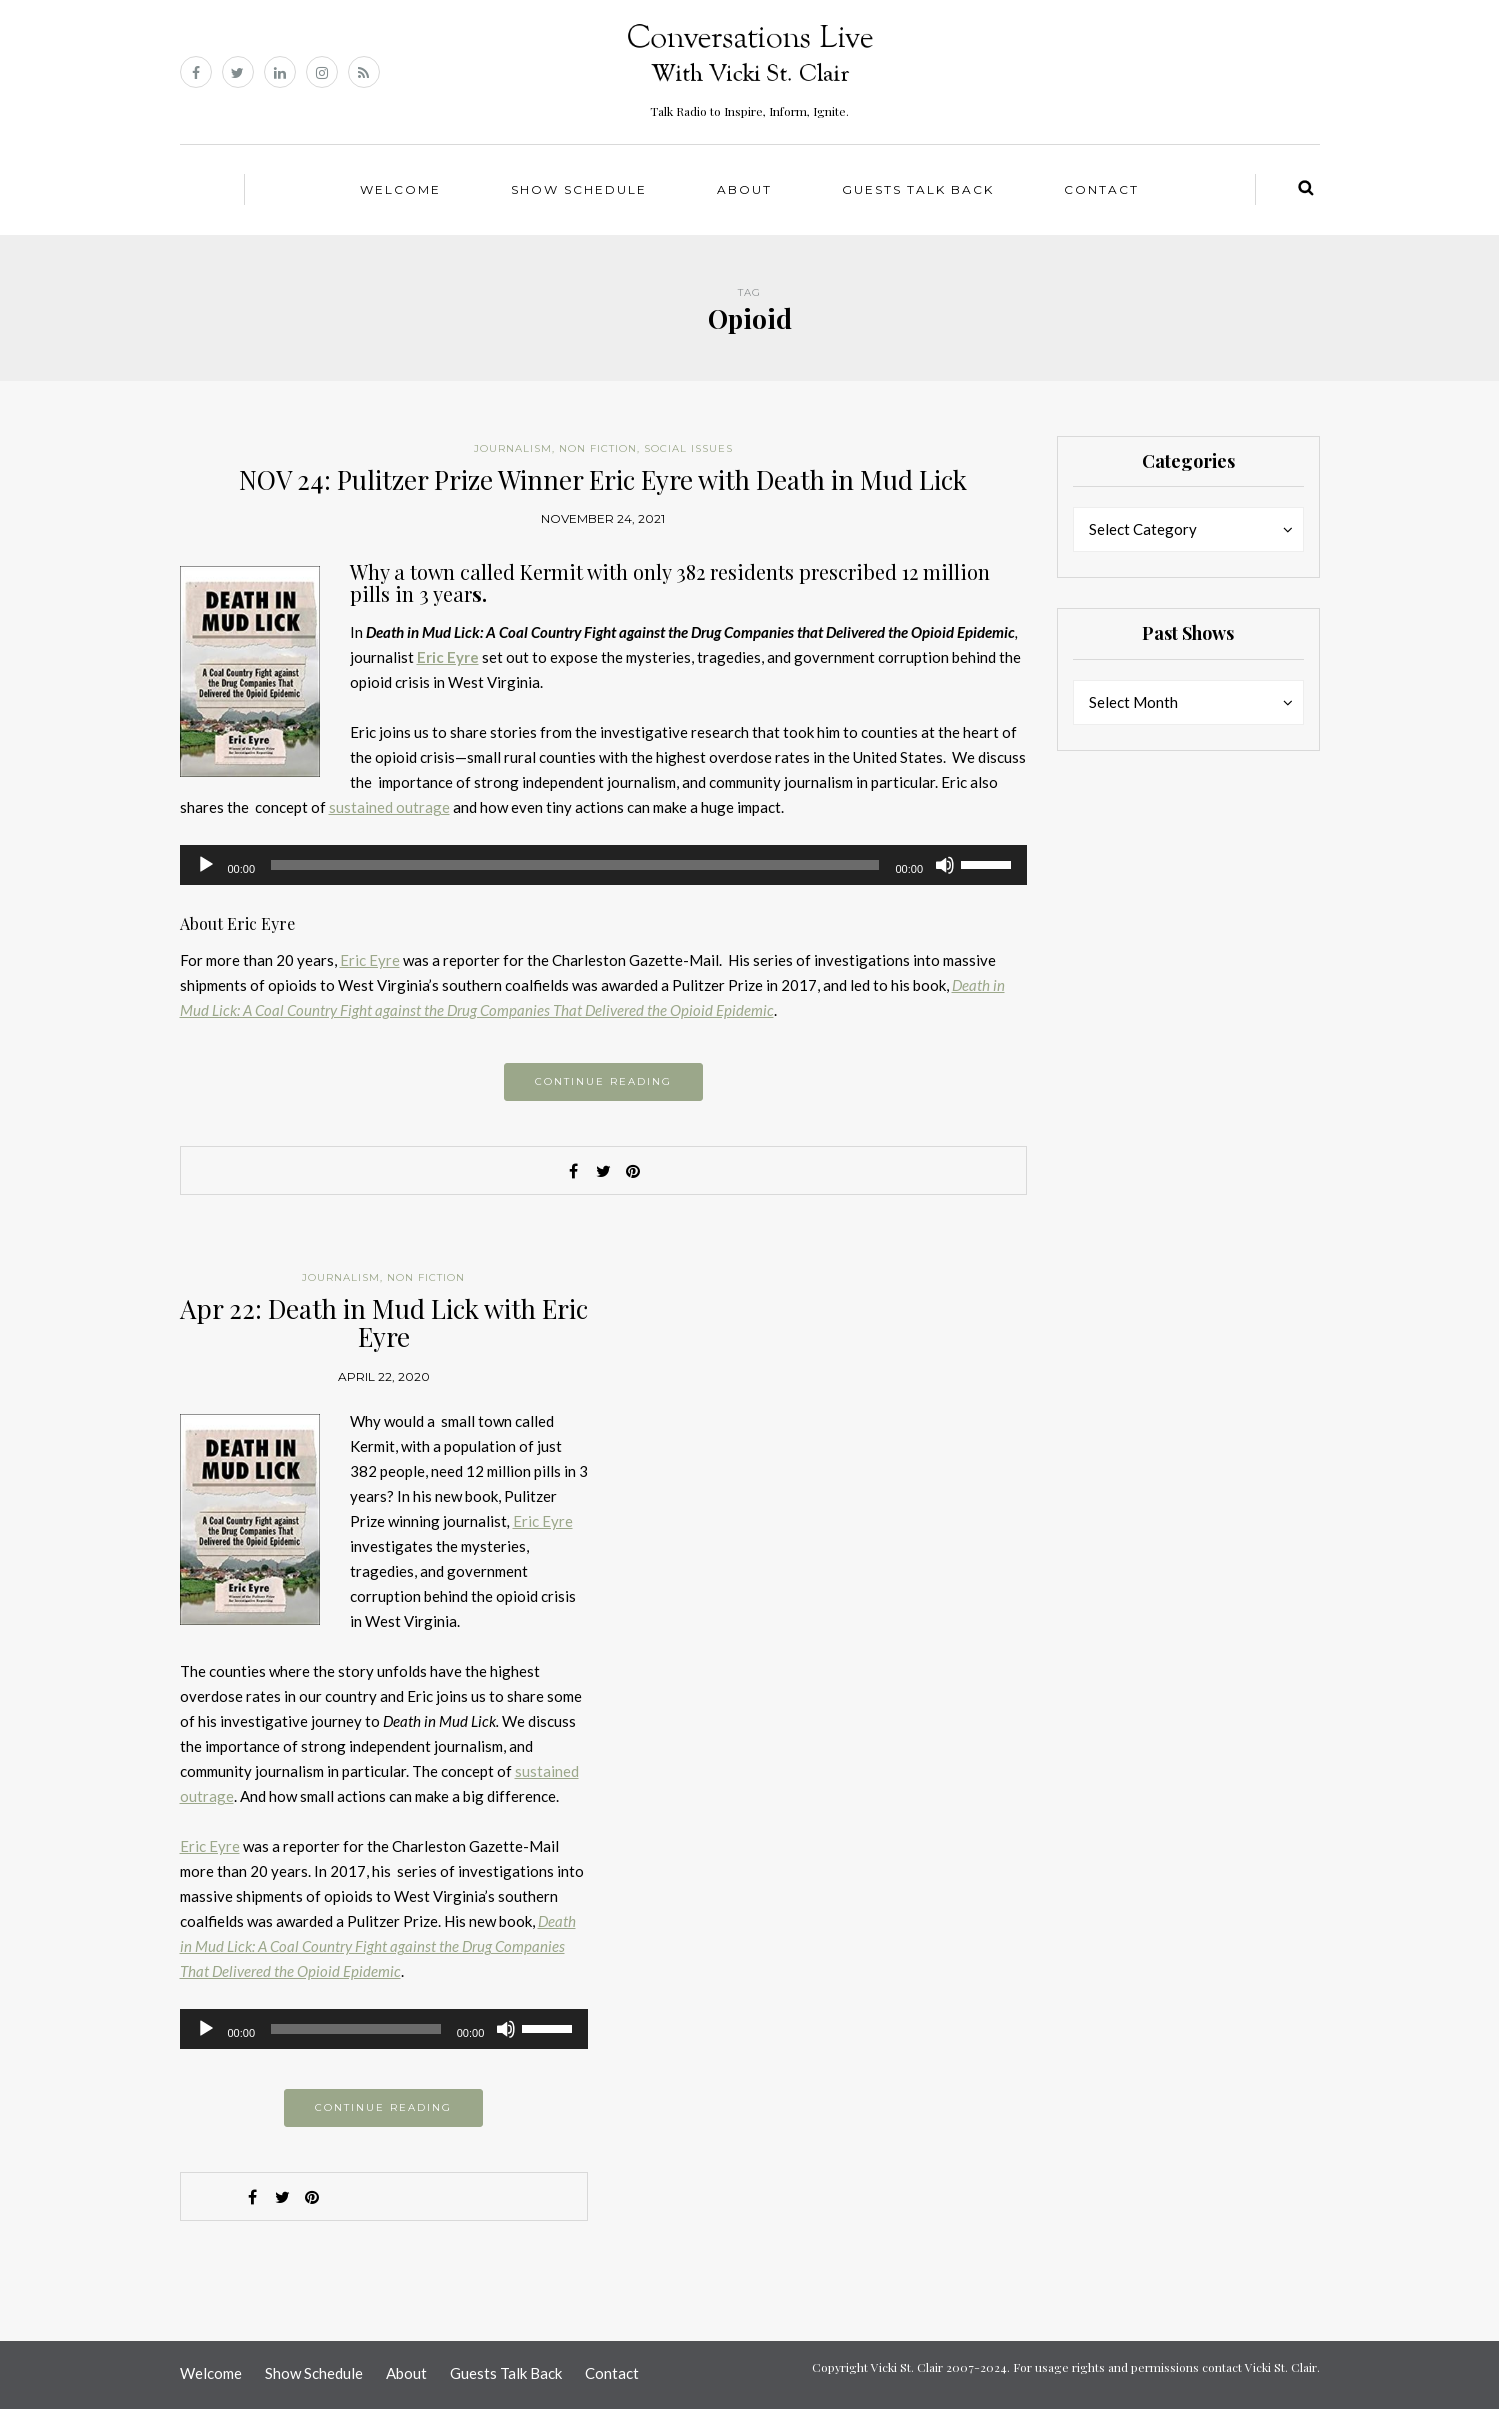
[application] (604, 865)
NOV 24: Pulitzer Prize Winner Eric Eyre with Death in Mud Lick (603, 479)
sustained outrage (389, 807)
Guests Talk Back (918, 189)
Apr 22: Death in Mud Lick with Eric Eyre (384, 1323)
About (744, 189)
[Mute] (945, 865)
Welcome (400, 189)
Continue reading (603, 1081)
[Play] (206, 865)
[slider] (575, 865)
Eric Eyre (370, 960)
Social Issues (688, 448)
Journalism (513, 448)
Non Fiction (598, 448)
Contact (1101, 189)
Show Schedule (579, 189)
